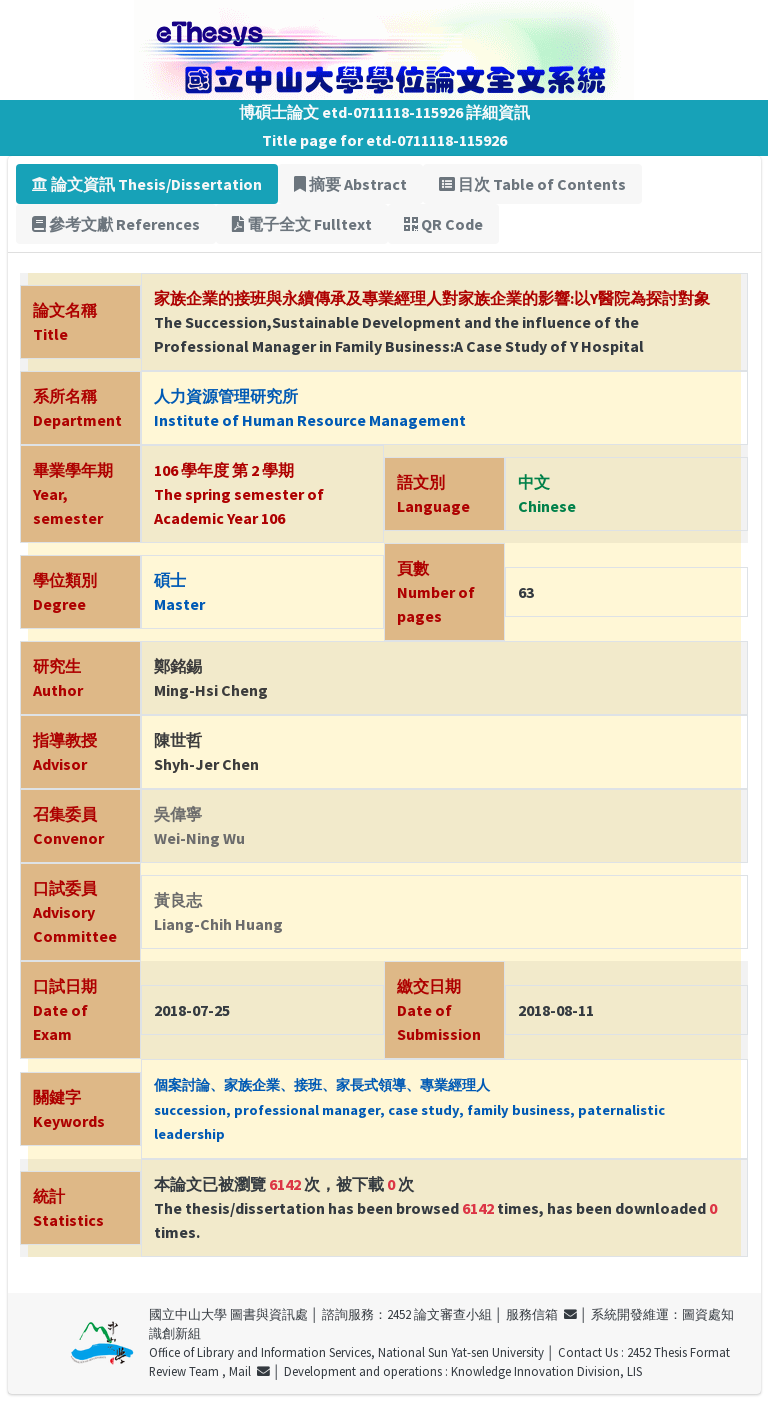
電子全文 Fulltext (302, 224)
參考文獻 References (116, 224)
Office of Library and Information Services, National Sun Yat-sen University (346, 1352)
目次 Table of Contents (532, 184)
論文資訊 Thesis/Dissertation (147, 184)
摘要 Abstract (350, 184)
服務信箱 (541, 1314)
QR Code (443, 224)
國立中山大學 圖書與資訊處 (228, 1314)
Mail (249, 1371)
